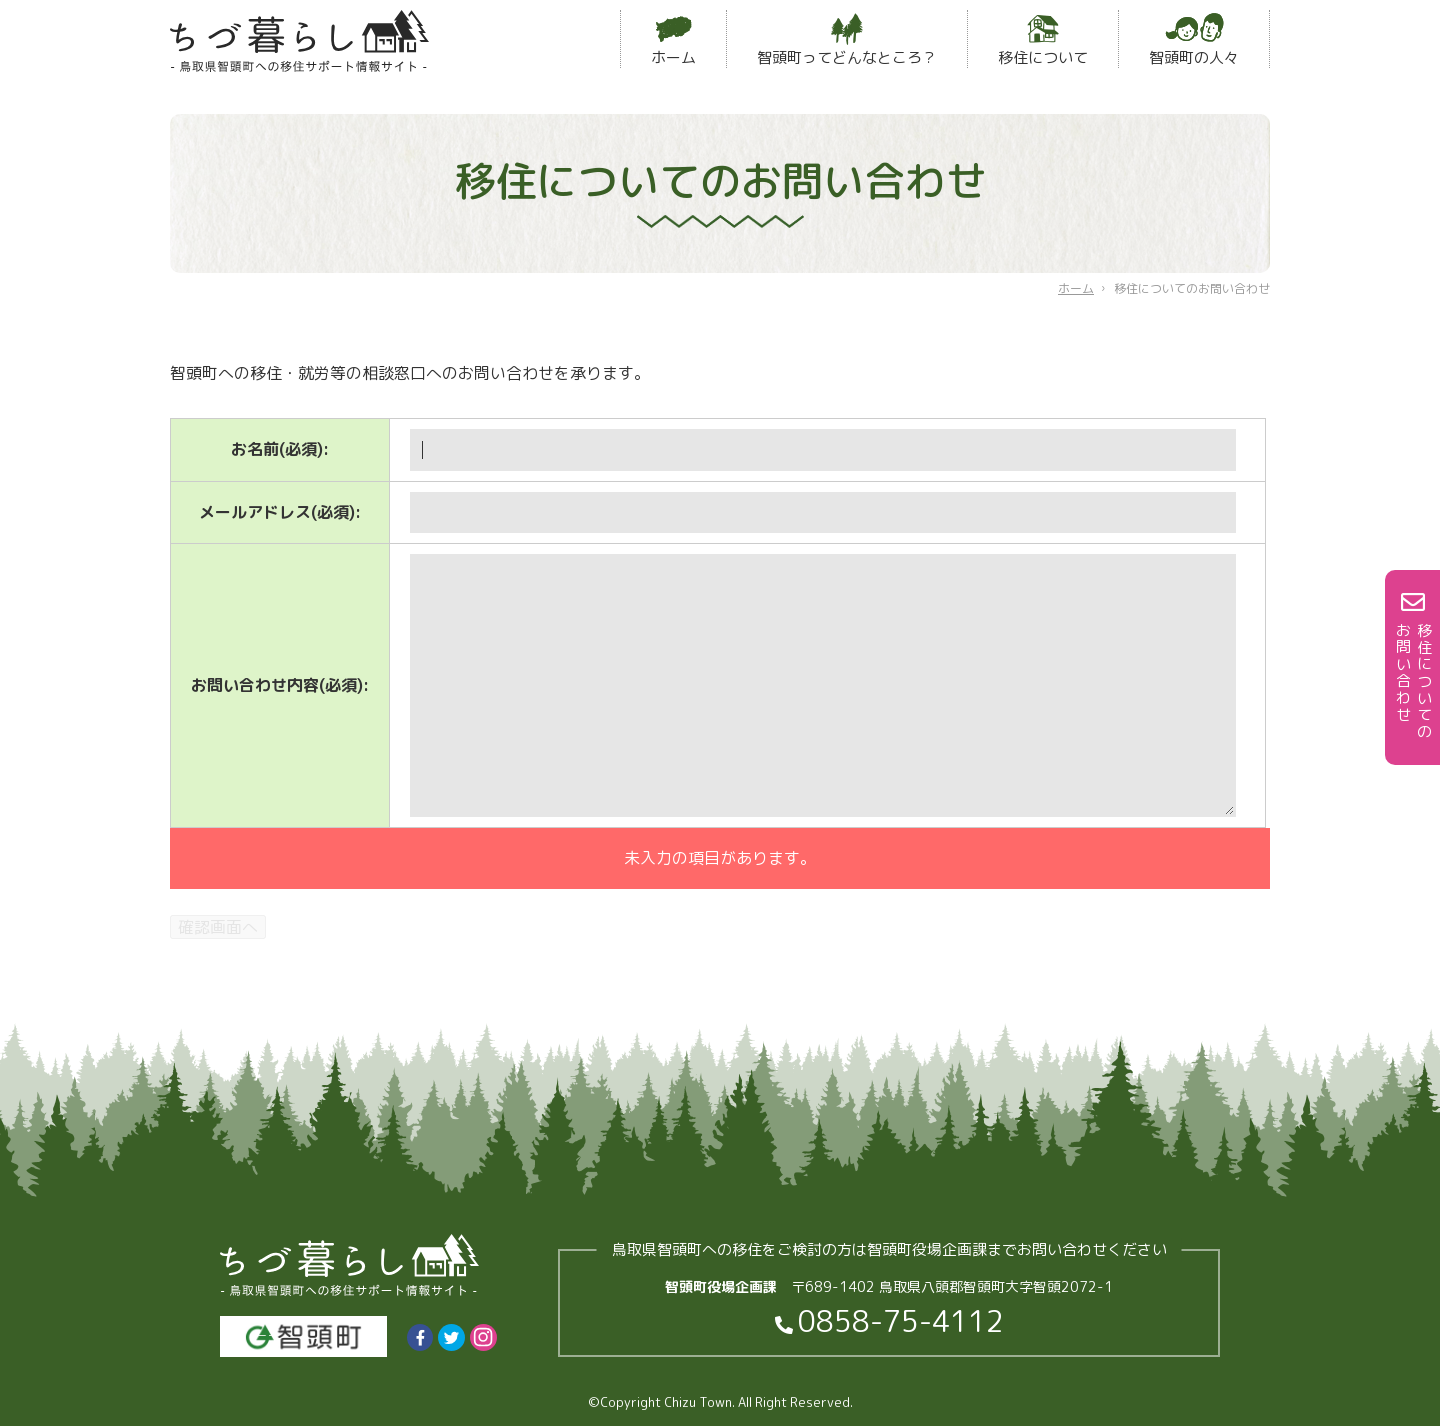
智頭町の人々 (1194, 40)
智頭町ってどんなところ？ (847, 40)
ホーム (673, 40)
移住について (1043, 40)
